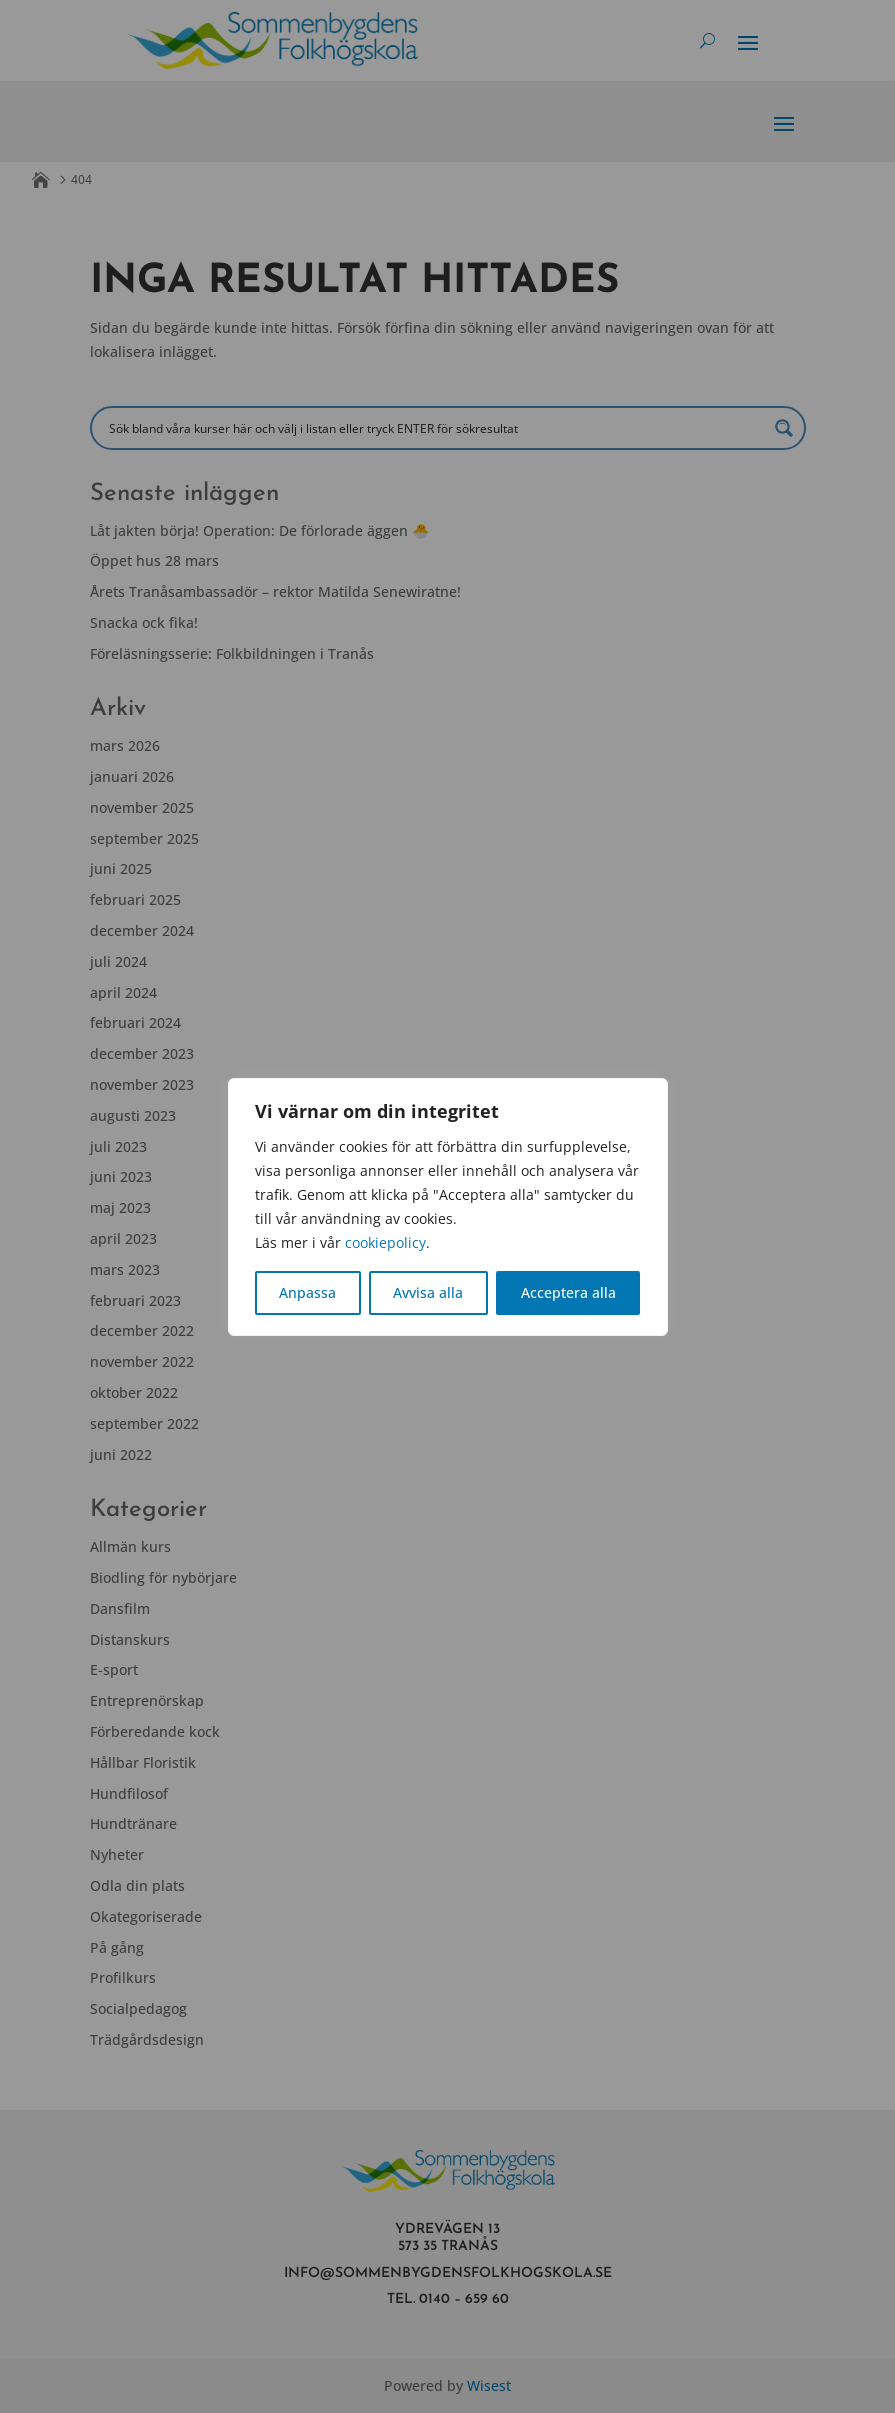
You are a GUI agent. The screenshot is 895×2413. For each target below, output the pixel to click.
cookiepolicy (385, 1242)
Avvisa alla (428, 1292)
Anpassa (307, 1292)
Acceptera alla (568, 1292)
